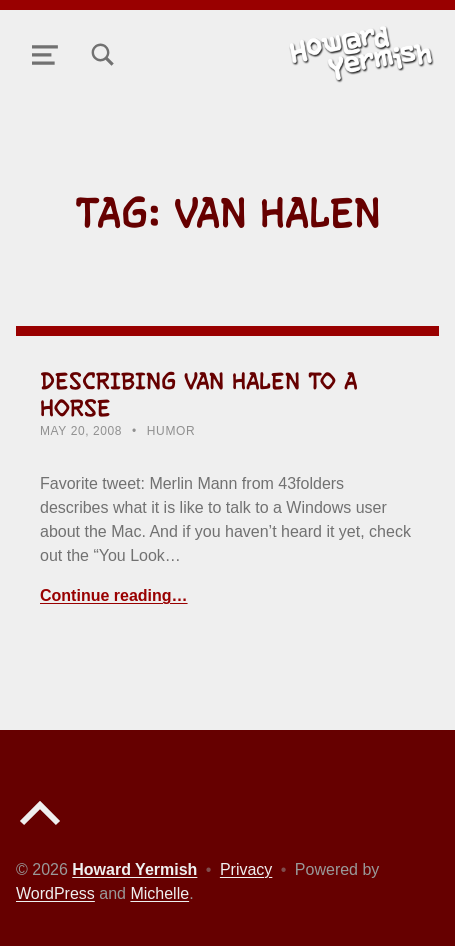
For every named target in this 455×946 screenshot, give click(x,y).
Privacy (246, 869)
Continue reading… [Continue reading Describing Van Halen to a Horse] (114, 595)
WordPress (55, 893)
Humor (171, 431)
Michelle (159, 893)
